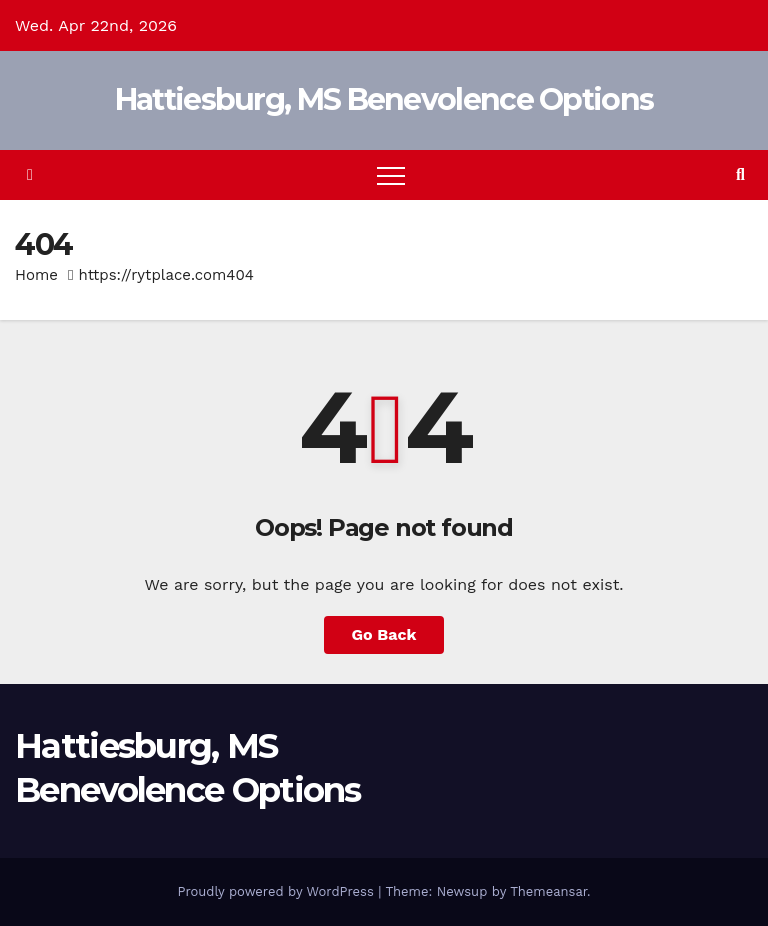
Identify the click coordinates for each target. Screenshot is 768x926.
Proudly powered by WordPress (277, 891)
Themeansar (548, 891)
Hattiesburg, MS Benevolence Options (384, 99)
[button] (740, 174)
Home (36, 275)
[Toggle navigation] (391, 175)
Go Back (384, 634)
